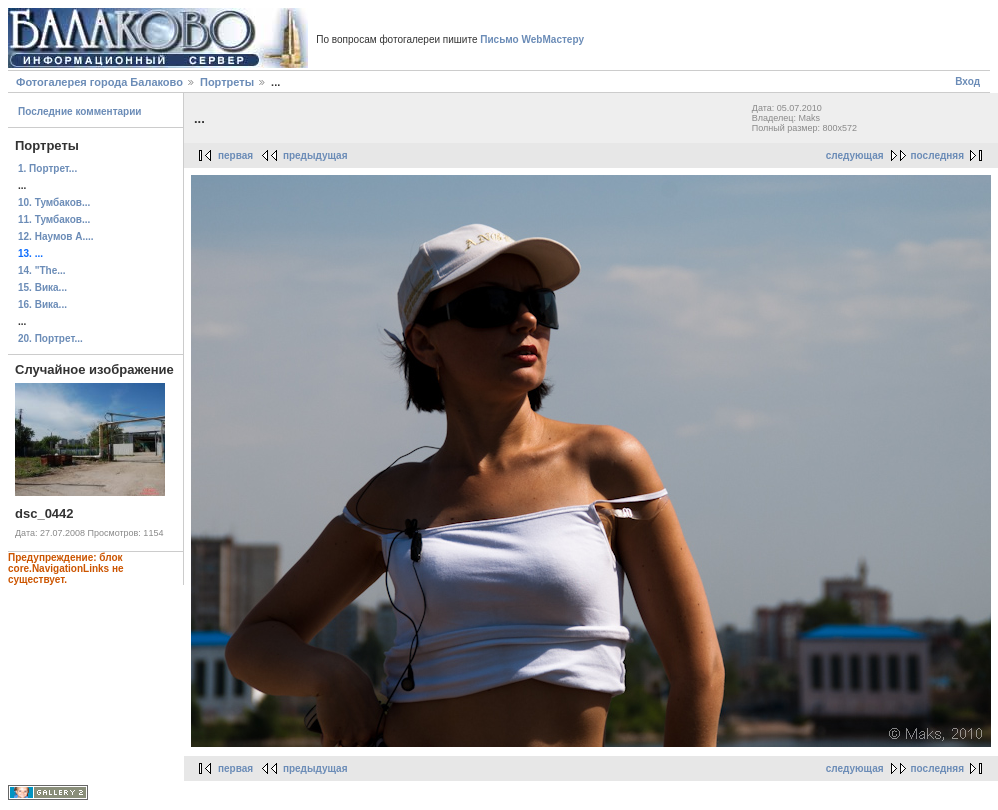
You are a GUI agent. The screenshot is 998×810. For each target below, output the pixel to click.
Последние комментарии (80, 111)
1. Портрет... (47, 168)
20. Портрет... (50, 338)
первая (235, 155)
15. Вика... (42, 287)
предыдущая (315, 155)
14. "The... (42, 270)
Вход (967, 81)
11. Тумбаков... (54, 219)
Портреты (227, 82)
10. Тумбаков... (54, 202)
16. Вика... (42, 304)
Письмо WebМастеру (532, 39)
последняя (937, 155)
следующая (855, 155)
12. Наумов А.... (56, 236)
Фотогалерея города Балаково (99, 82)
